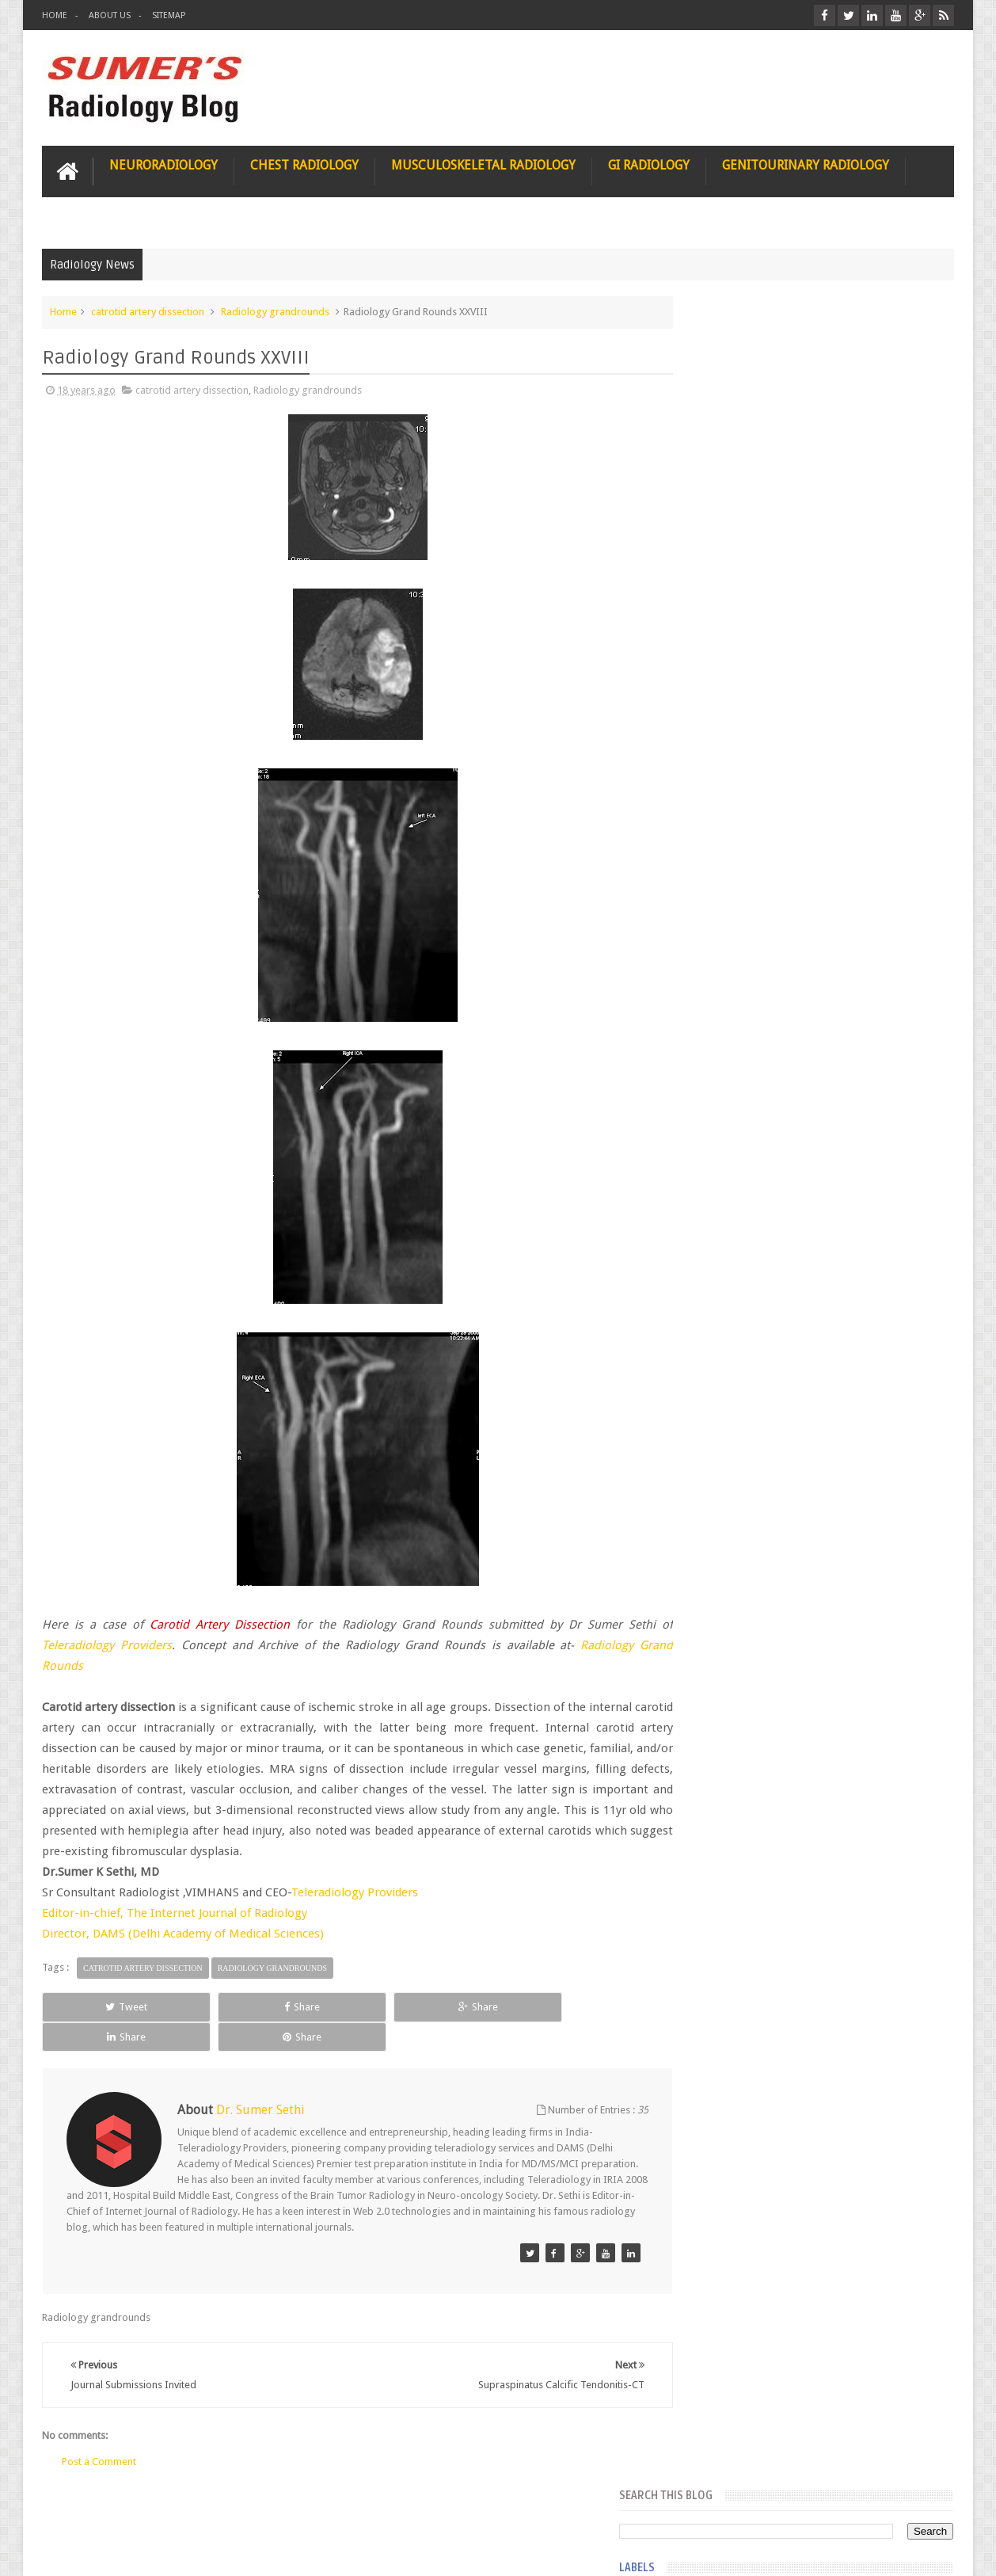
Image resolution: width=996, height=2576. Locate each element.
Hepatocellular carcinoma (747, 844)
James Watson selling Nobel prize (774, 1468)
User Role (80, 2503)
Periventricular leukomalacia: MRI (843, 1759)
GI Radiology (649, 163)
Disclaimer (162, 2503)
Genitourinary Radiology (805, 163)
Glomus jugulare (727, 644)
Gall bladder (717, 587)
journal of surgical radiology (754, 1243)
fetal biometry (721, 1072)
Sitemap (168, 15)
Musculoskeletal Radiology (483, 163)
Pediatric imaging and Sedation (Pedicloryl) (802, 1331)
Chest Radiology (304, 163)
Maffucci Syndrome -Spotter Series (850, 1531)
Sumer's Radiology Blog (198, 2551)
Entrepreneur (719, 473)
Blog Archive (908, 1292)
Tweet (99, 2005)
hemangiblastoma (731, 1158)
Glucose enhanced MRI (740, 673)
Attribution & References (278, 2503)
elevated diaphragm (734, 1015)
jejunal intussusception (741, 1215)
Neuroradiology (163, 163)
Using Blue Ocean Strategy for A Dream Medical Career (805, 2178)
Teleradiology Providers (354, 1891)
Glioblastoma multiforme (747, 616)
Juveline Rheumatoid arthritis (753, 958)
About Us (110, 15)
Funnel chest (718, 559)
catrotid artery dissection (147, 310)
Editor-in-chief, (84, 1912)
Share (220, 2005)
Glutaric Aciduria (727, 701)
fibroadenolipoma (731, 1101)
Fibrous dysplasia (729, 530)
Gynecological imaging (741, 758)
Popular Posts (726, 1292)
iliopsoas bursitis (728, 1186)
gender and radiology (738, 1129)
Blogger (933, 2551)
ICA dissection (722, 901)
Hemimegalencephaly (737, 815)
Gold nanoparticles (733, 730)
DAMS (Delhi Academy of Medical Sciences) (208, 1933)
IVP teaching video (731, 930)
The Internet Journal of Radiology (217, 1912)
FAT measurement (730, 502)
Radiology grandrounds (275, 310)
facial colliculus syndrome (748, 1044)
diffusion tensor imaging (745, 987)
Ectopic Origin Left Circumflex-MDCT (850, 1686)
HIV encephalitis (725, 787)
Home (54, 15)
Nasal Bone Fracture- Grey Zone (838, 1394)
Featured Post (816, 1292)
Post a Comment (99, 2430)
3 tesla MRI (715, 416)
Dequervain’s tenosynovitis (749, 445)
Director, (67, 1933)
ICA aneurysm (721, 872)
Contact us (914, 2503)
